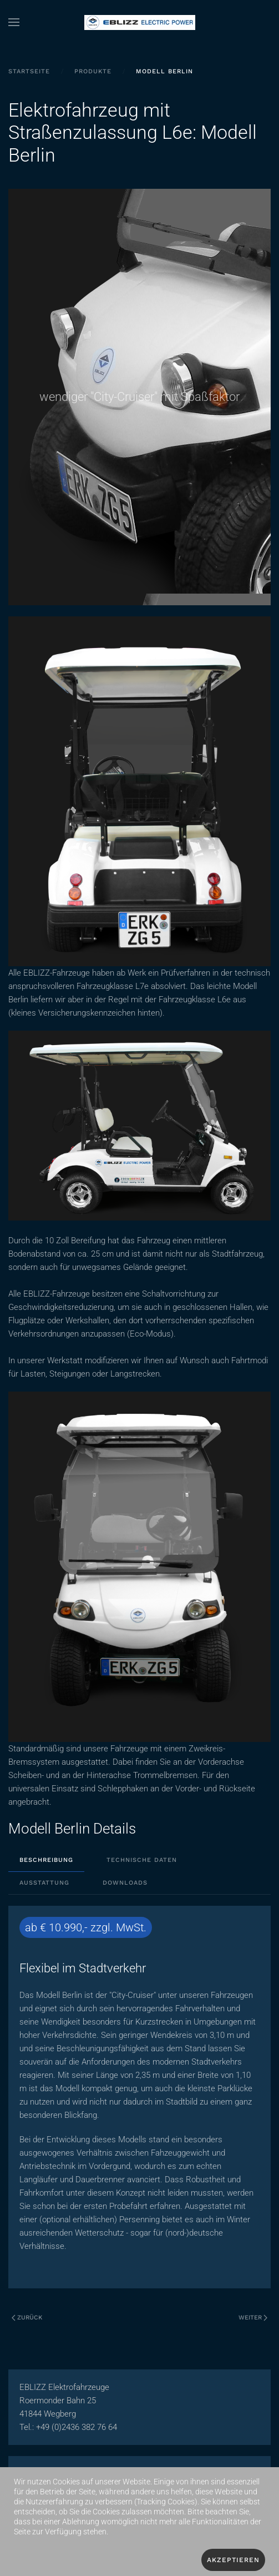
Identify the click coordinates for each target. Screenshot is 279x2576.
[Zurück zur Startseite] (139, 22)
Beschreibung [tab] (46, 1860)
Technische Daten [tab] (141, 1860)
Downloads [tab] (125, 1882)
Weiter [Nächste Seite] (253, 2317)
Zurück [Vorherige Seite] (27, 2317)
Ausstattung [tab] (44, 1882)
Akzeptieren (233, 2560)
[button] (13, 22)
